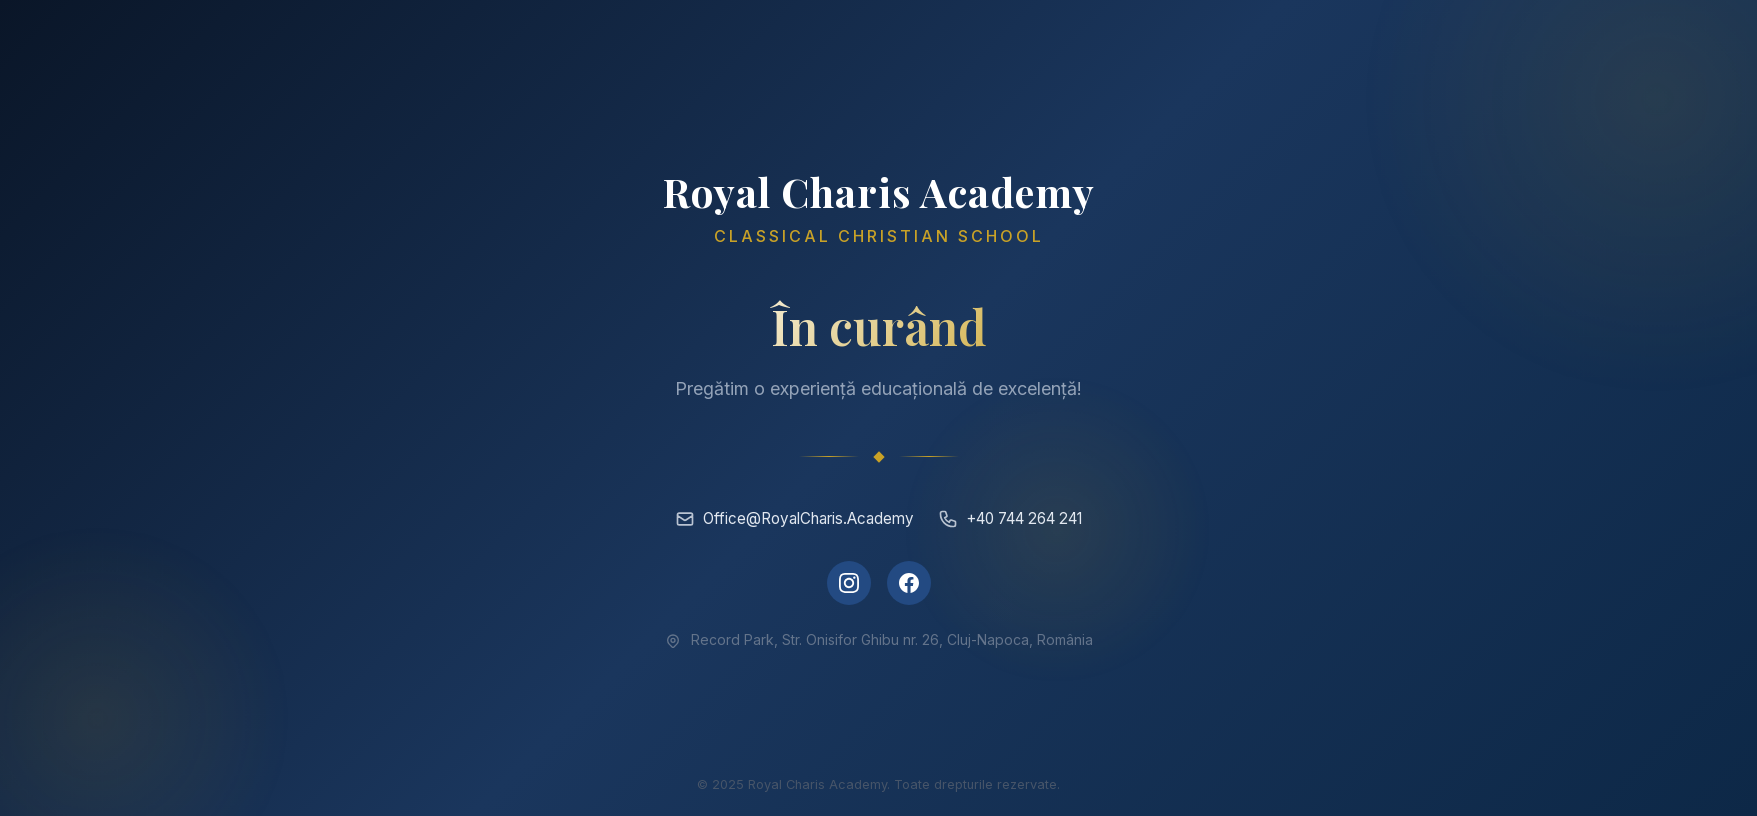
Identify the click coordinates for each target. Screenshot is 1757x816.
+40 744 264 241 (1010, 519)
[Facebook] (909, 583)
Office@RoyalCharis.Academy (794, 519)
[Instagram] (849, 583)
